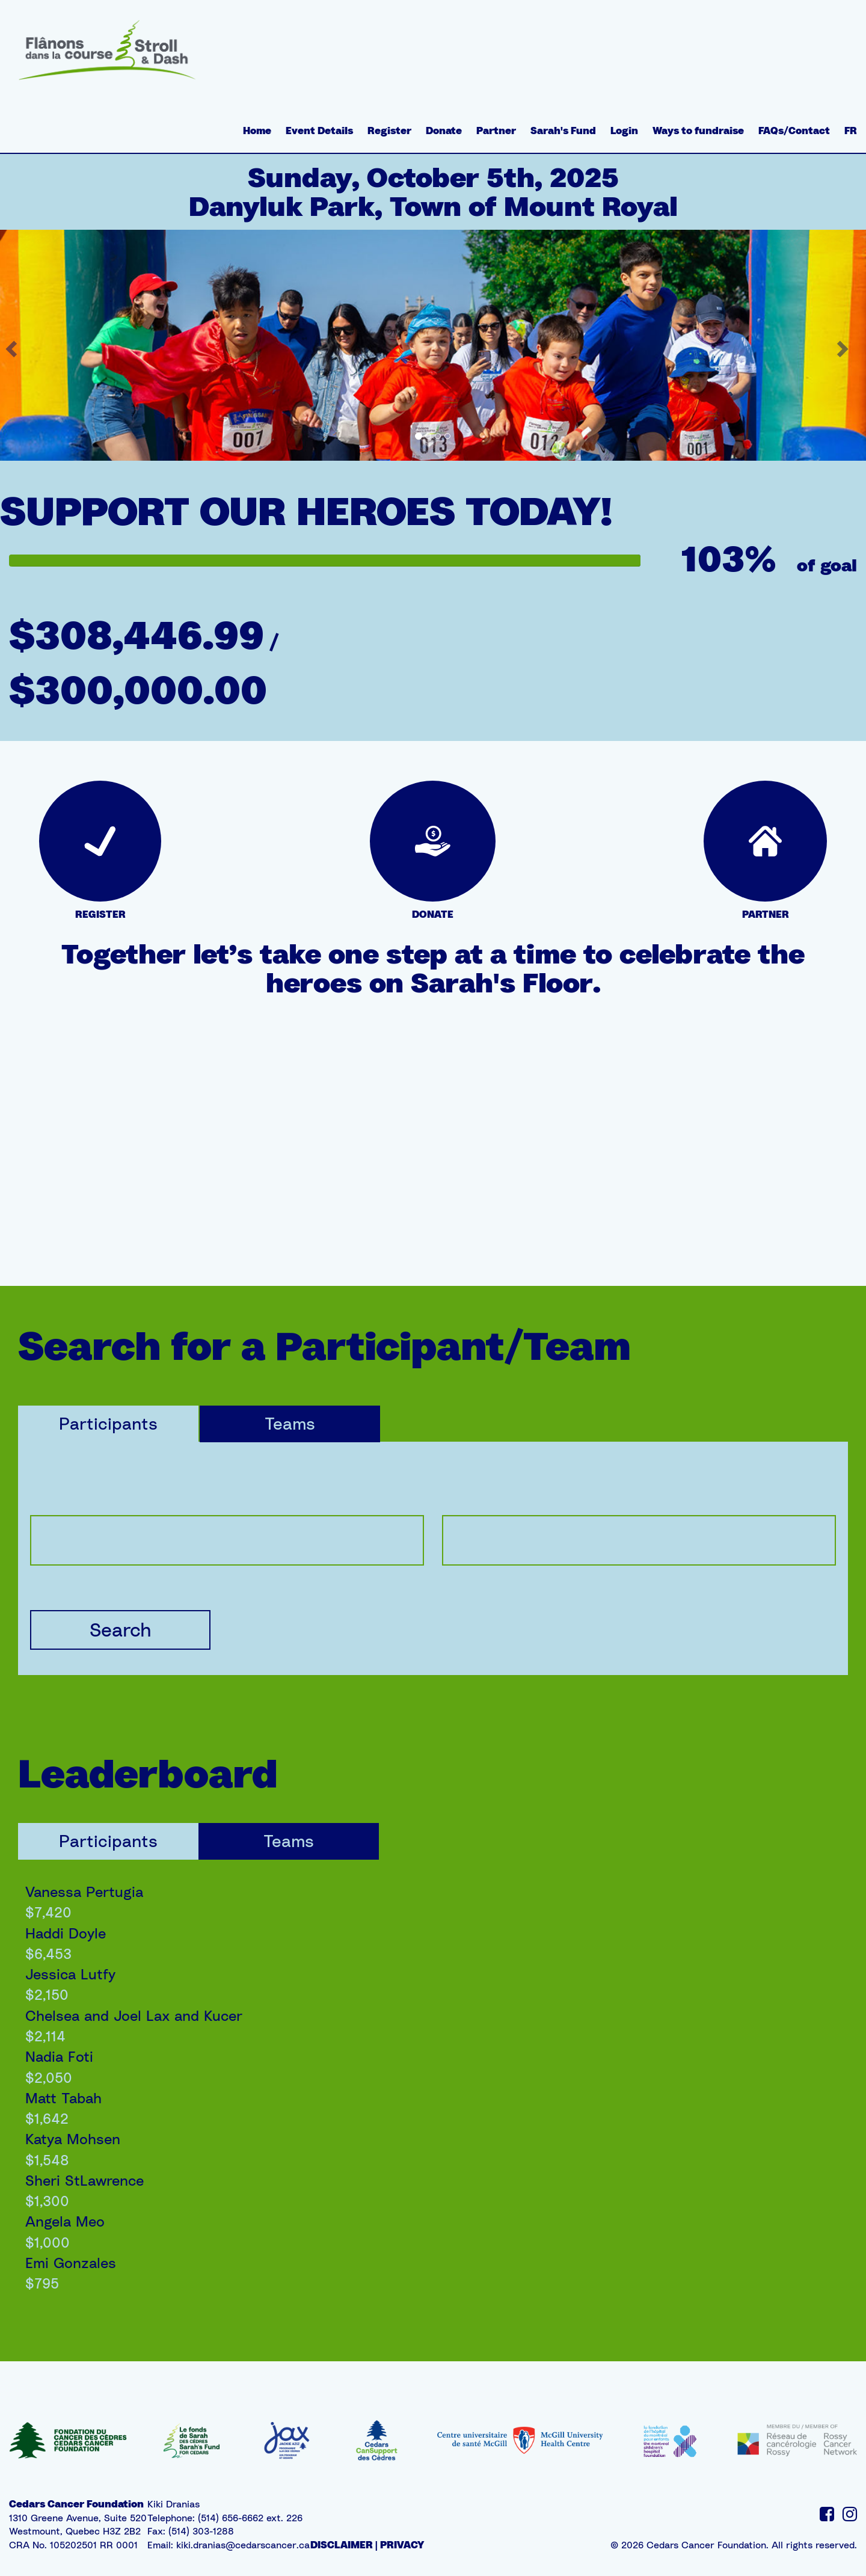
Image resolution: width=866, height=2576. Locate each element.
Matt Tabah (63, 2097)
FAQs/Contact (794, 130)
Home (257, 130)
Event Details (319, 130)
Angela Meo (65, 2221)
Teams (290, 1423)
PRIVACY (402, 2545)
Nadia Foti (59, 2056)
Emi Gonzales (70, 2262)
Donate (444, 130)
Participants (108, 1423)
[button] (844, 345)
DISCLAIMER (341, 2545)
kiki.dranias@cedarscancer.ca (243, 2545)
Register (389, 130)
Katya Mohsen (72, 2138)
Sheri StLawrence (84, 2180)
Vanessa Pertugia (84, 1891)
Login (624, 130)
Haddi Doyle (65, 1933)
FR (850, 130)
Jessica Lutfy (70, 1974)
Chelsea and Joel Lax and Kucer (133, 2015)
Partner (496, 130)
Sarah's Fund (563, 130)
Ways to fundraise (698, 130)
